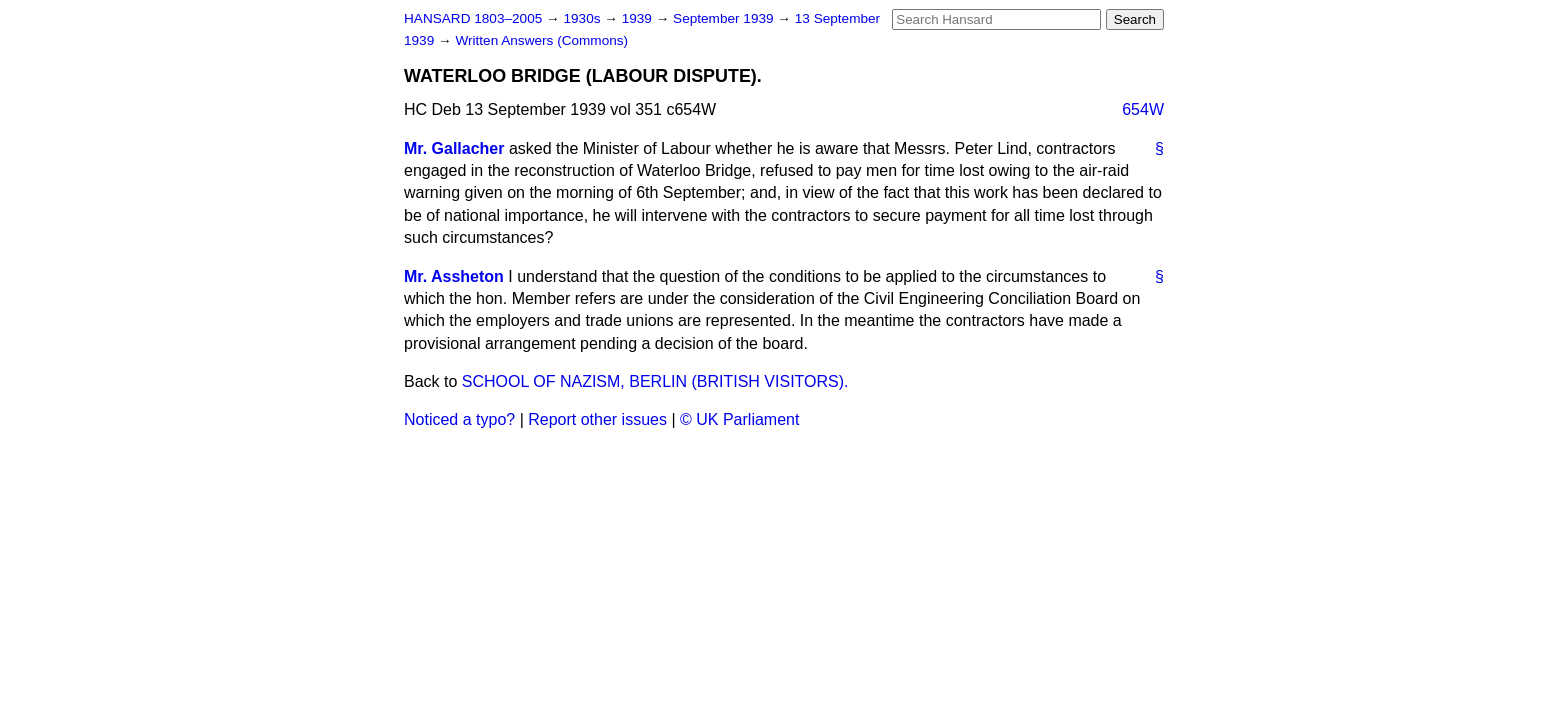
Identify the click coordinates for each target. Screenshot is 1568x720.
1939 (639, 18)
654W (1143, 109)
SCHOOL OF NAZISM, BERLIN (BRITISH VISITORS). (655, 381)
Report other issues (597, 419)
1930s (583, 18)
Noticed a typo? (459, 419)
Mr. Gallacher (454, 148)
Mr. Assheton (454, 276)
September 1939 (725, 18)
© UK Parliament (739, 419)
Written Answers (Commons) (541, 40)
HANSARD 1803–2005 (473, 18)
